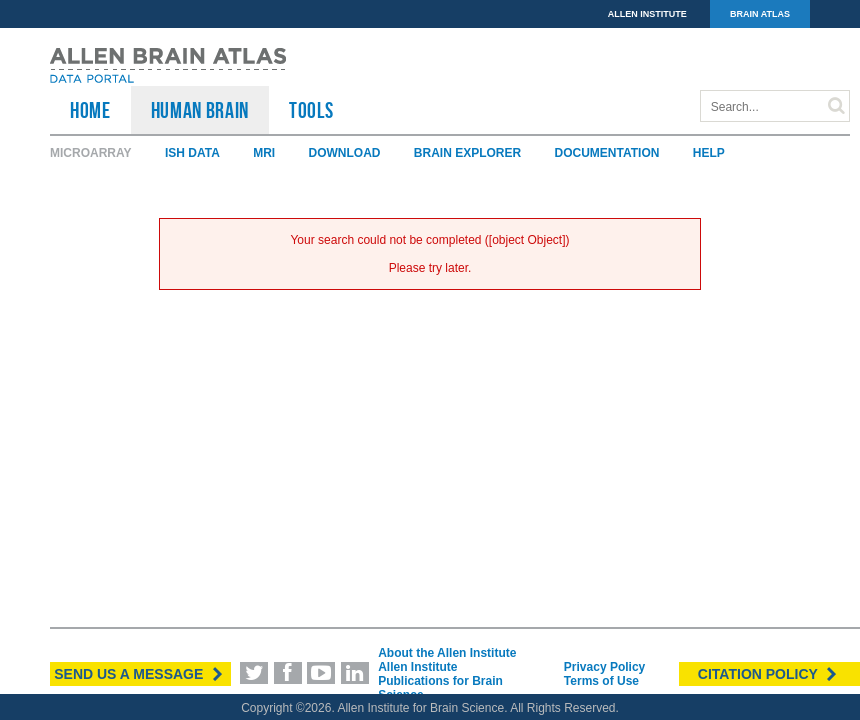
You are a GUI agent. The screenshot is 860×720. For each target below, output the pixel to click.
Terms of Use (601, 681)
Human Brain (200, 110)
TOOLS (311, 110)
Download (344, 153)
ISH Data (192, 153)
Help (709, 153)
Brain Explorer (467, 153)
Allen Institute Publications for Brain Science (440, 681)
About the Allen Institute (447, 653)
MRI (264, 153)
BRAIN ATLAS (760, 14)
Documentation (607, 153)
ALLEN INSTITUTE (647, 14)
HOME (90, 110)
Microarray (91, 153)
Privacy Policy (604, 667)
